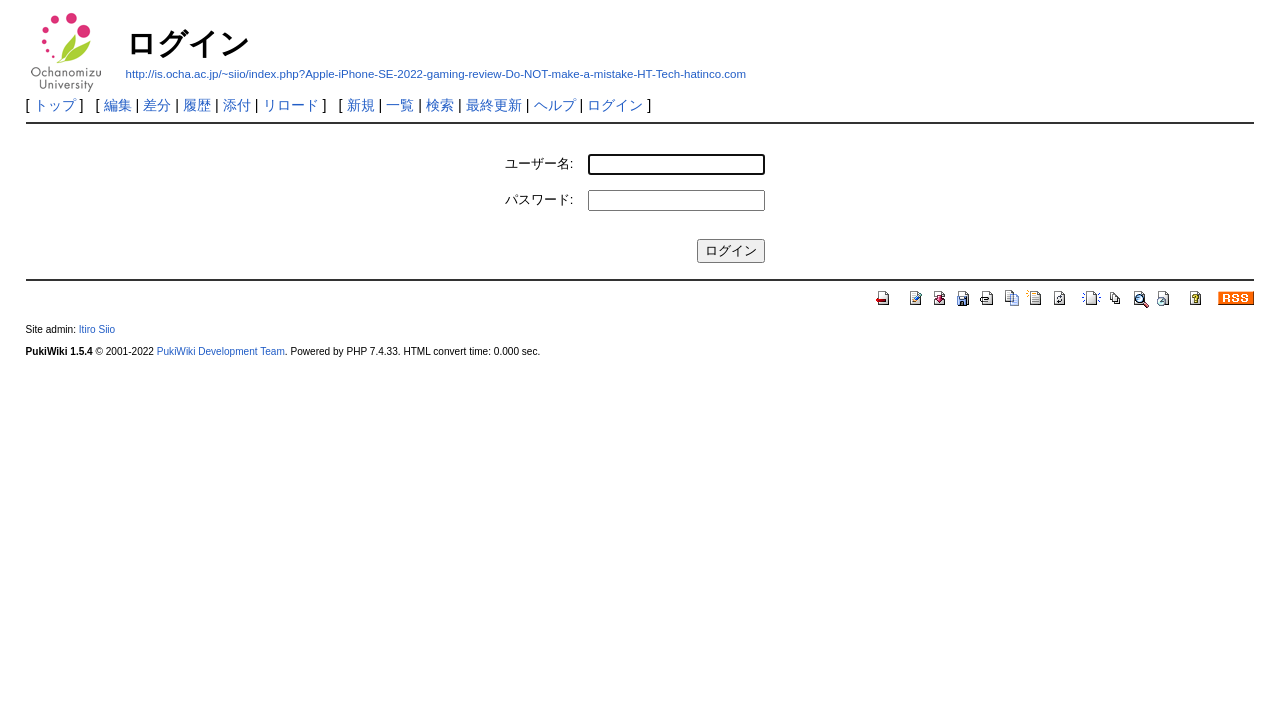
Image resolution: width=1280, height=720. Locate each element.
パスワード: (539, 199)
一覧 (400, 105)
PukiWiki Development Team (221, 351)
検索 (440, 105)
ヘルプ (555, 105)
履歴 (197, 105)
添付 (237, 105)
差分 (157, 105)
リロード (291, 105)
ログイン (615, 105)
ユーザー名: (539, 163)
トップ (55, 105)
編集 (118, 105)
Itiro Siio (97, 329)
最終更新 (494, 105)
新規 (361, 105)
